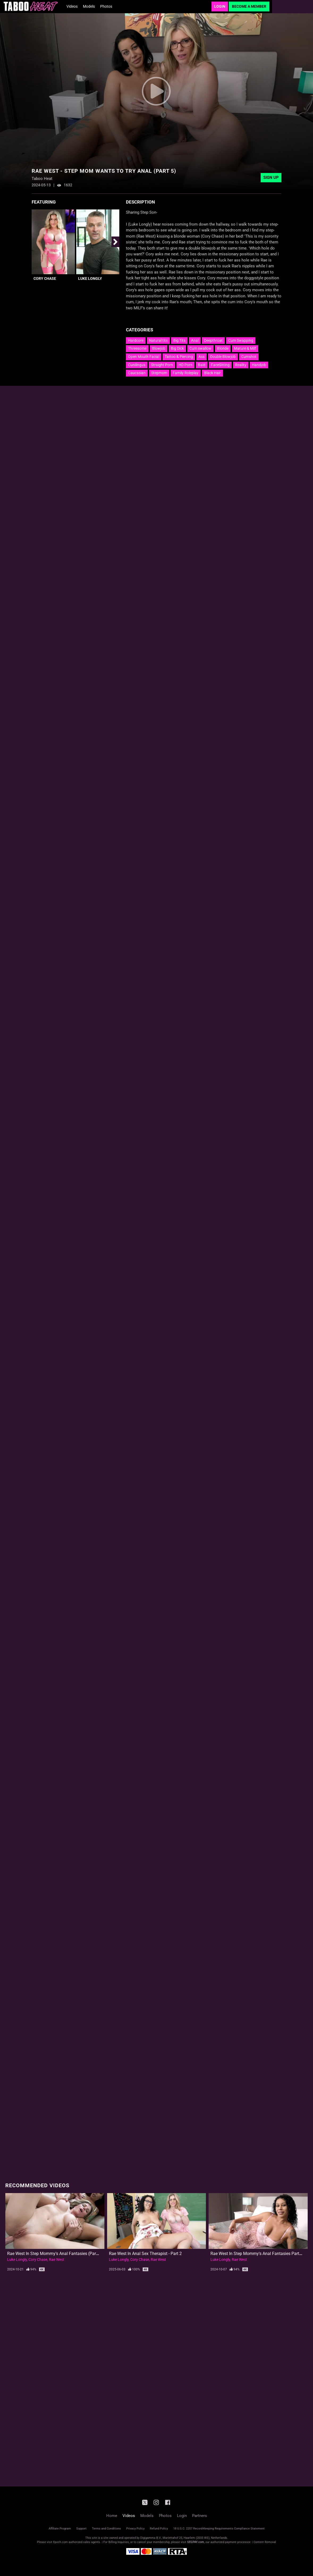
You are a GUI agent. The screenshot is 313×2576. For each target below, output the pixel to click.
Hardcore (135, 340)
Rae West (56, 2259)
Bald (201, 365)
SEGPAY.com (195, 2542)
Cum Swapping (240, 340)
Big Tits (179, 340)
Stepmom (159, 373)
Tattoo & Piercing (179, 356)
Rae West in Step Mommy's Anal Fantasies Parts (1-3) (260, 2253)
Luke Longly (90, 278)
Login (219, 6)
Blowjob (158, 348)
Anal (194, 340)
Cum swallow (200, 348)
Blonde (223, 348)
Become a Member (249, 6)
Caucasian (137, 373)
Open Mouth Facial (143, 356)
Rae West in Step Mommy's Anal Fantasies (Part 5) (54, 2253)
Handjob (259, 365)
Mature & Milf (245, 348)
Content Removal (264, 2542)
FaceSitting (220, 365)
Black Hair (212, 373)
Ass (201, 356)
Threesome (137, 348)
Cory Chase (44, 278)
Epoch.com (60, 2542)
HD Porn (185, 365)
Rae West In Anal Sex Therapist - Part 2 (145, 2253)
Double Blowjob (223, 356)
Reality (240, 365)
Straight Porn (162, 365)
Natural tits (158, 340)
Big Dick (177, 348)
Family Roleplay (185, 373)
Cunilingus (136, 365)
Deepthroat (213, 340)
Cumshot (248, 356)
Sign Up (271, 177)
